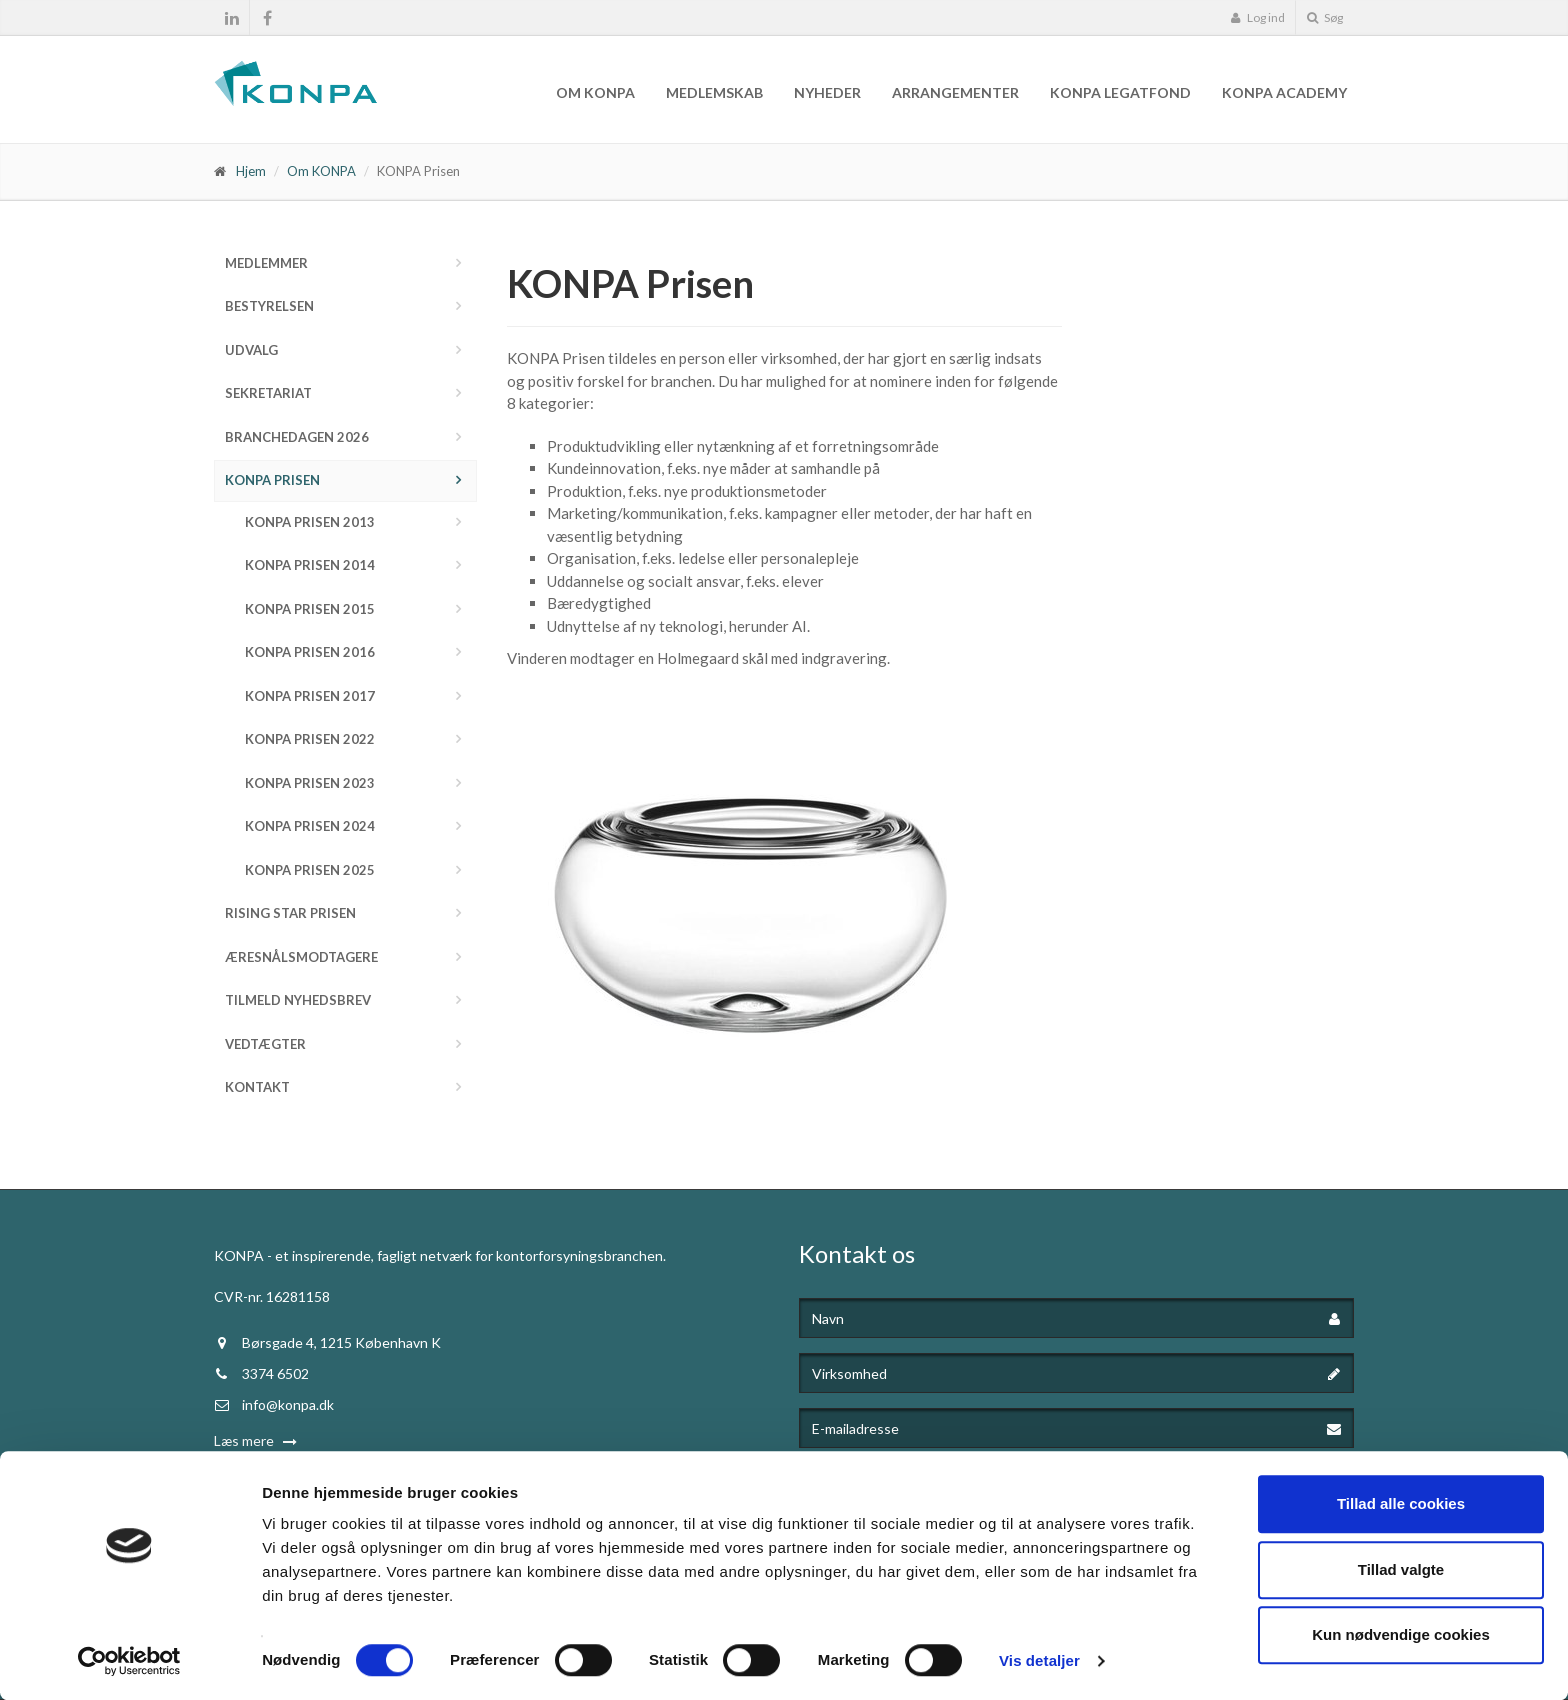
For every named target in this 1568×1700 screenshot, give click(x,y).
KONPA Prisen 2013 (310, 522)
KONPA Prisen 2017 (310, 696)
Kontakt (257, 1087)
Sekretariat (268, 393)
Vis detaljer (1039, 1660)
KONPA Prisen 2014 (310, 565)
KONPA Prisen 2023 (310, 783)
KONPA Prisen (272, 480)
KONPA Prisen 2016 (310, 652)
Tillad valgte (1401, 1569)
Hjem (251, 171)
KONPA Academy (1284, 92)
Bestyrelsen (269, 306)
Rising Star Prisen (290, 913)
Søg (1325, 17)
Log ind (1257, 17)
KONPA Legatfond (1120, 92)
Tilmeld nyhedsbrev (298, 1000)
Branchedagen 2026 (297, 437)
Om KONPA (595, 92)
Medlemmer (266, 263)
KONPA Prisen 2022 (310, 739)
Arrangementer (955, 92)
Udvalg (251, 350)
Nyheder (827, 92)
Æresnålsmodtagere (301, 957)
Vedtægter (265, 1044)
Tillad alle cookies (1401, 1503)
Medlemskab (714, 92)
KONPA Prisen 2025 (310, 870)
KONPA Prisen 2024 (310, 826)
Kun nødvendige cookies (1401, 1634)
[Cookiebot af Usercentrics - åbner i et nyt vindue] (129, 1661)
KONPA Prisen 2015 (310, 609)
